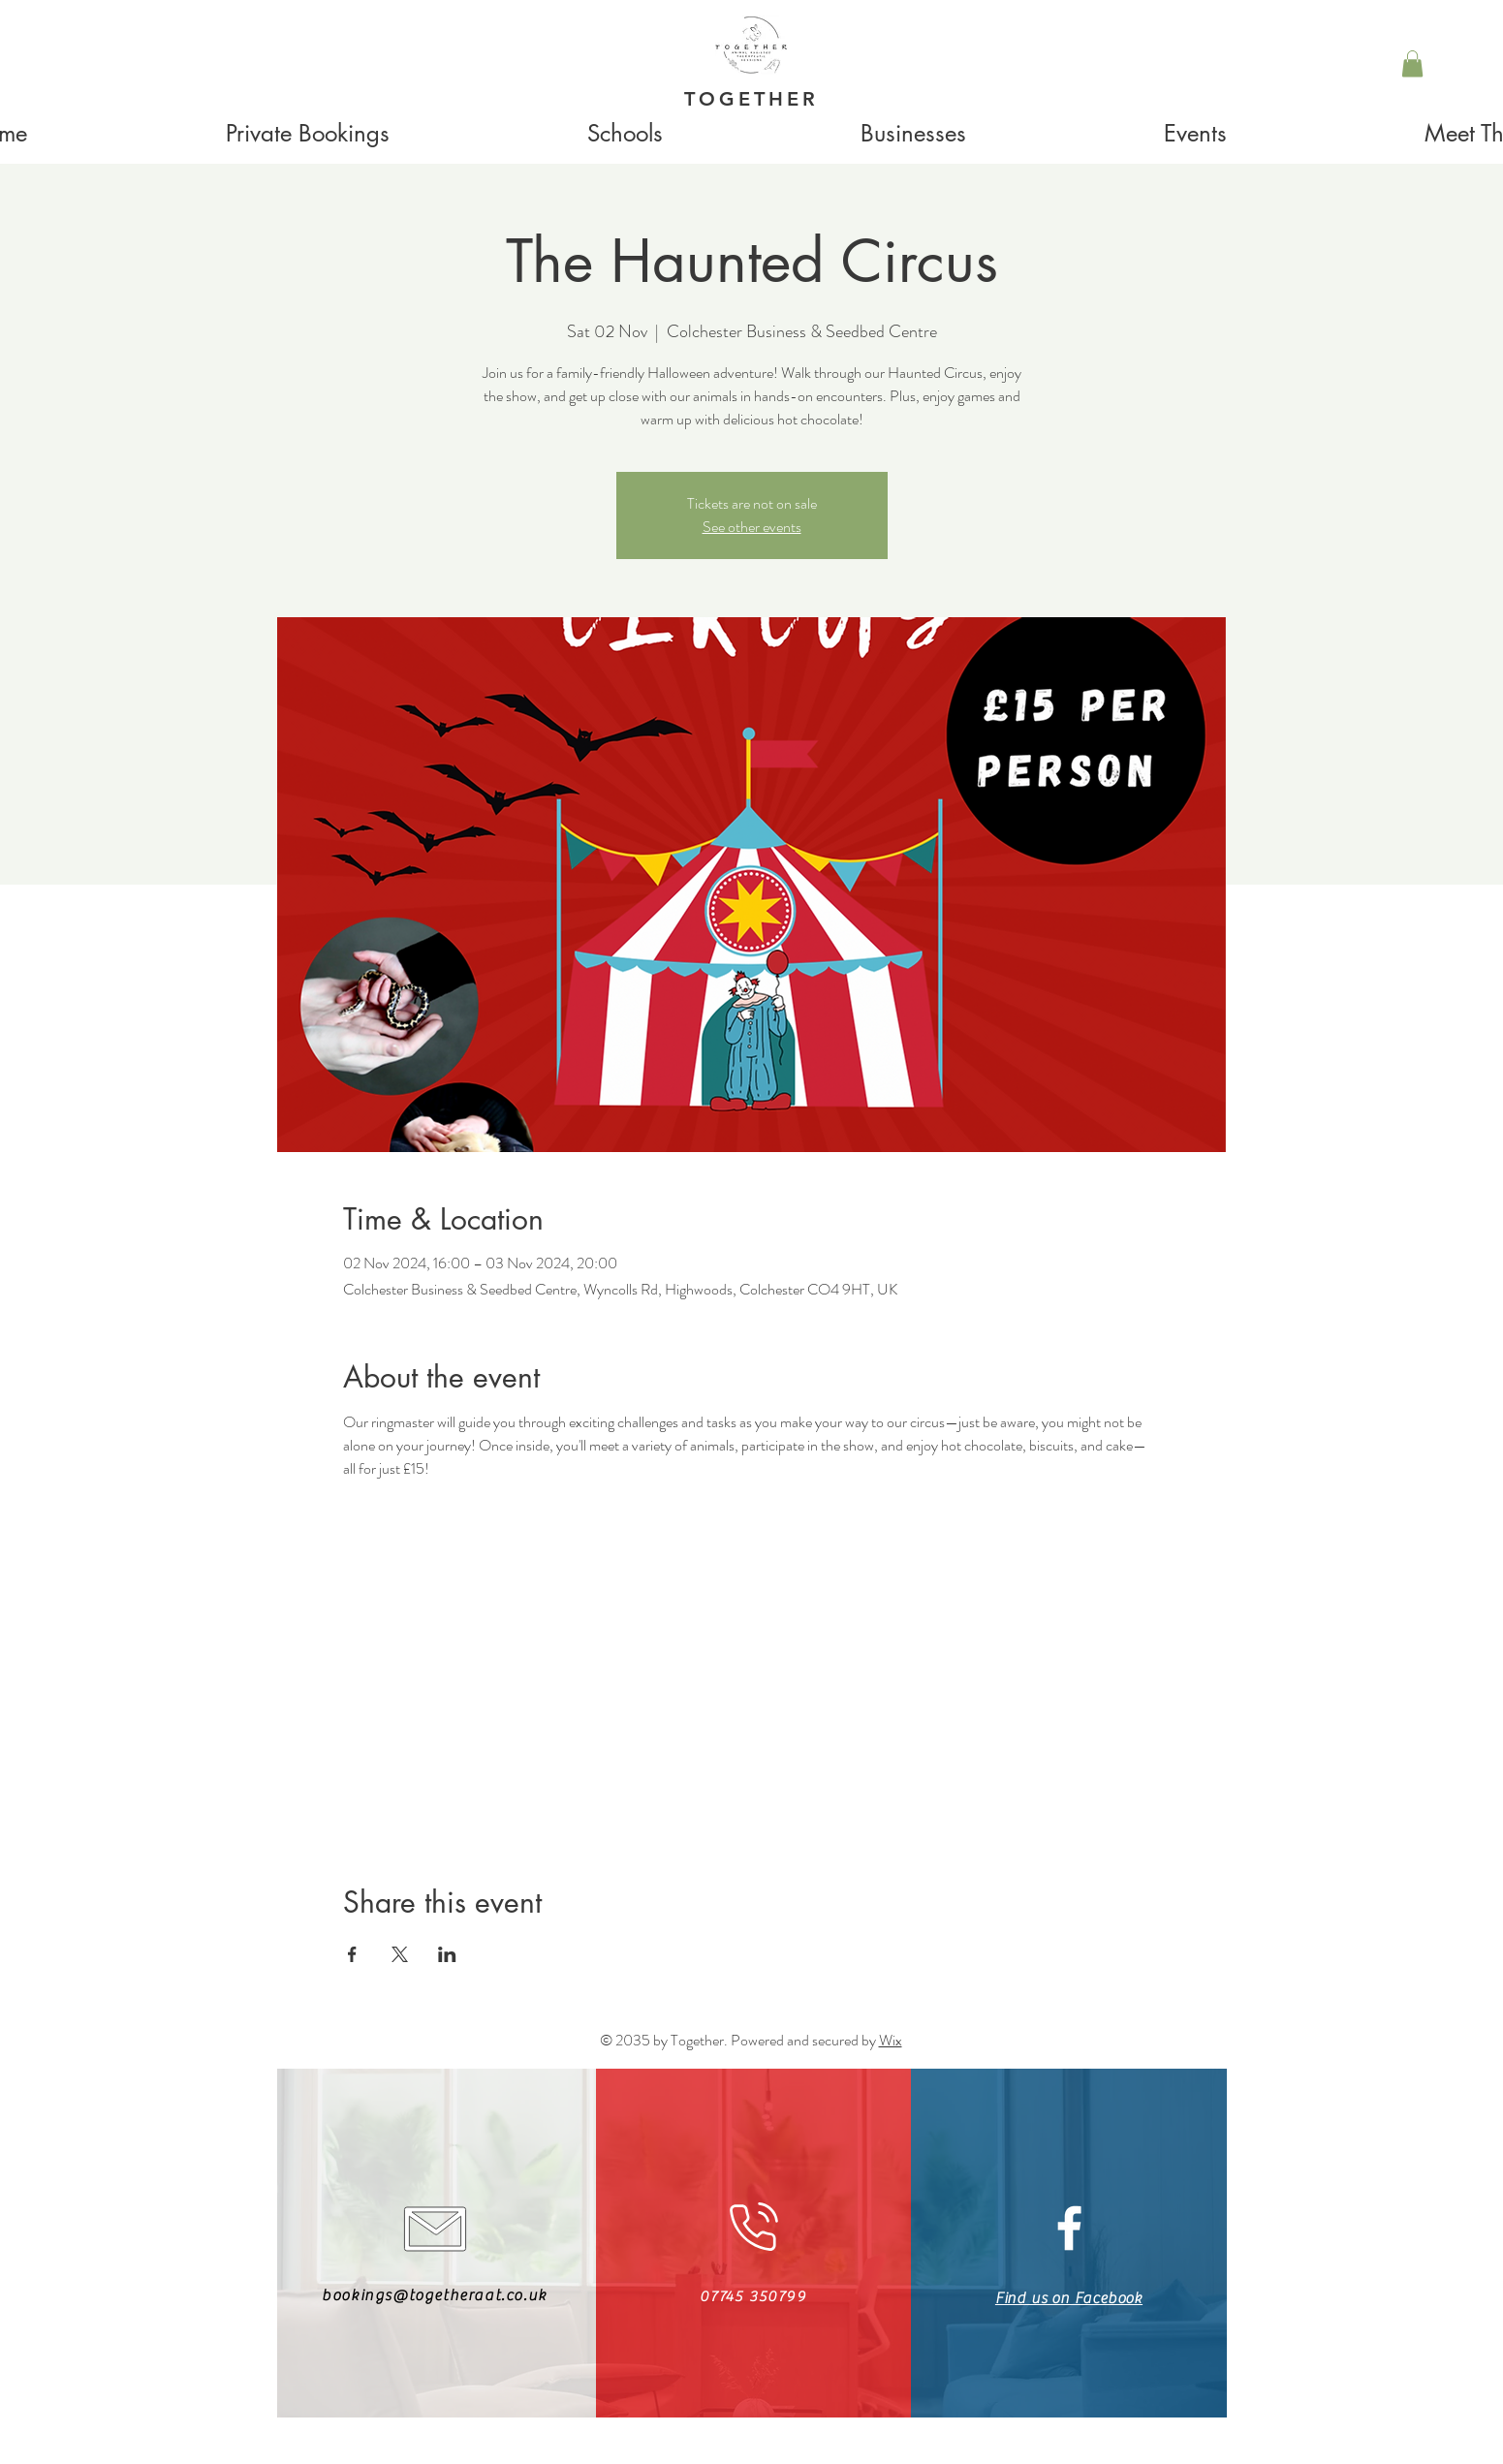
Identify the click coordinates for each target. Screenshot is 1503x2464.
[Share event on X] (400, 1954)
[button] (1412, 63)
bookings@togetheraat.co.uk (435, 2295)
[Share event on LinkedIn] (447, 1954)
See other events (752, 526)
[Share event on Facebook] (352, 1954)
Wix (890, 2040)
